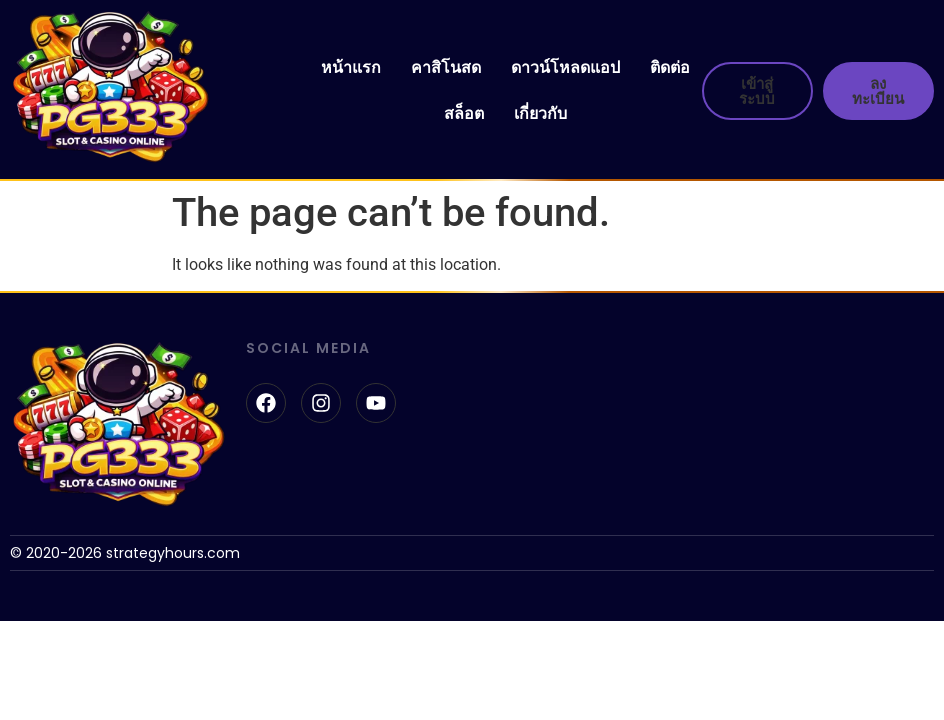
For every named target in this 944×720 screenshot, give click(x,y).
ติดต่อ (670, 67)
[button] (781, 91)
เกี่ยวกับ (540, 113)
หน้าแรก (351, 67)
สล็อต (464, 113)
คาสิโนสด (446, 67)
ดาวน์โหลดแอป (565, 67)
